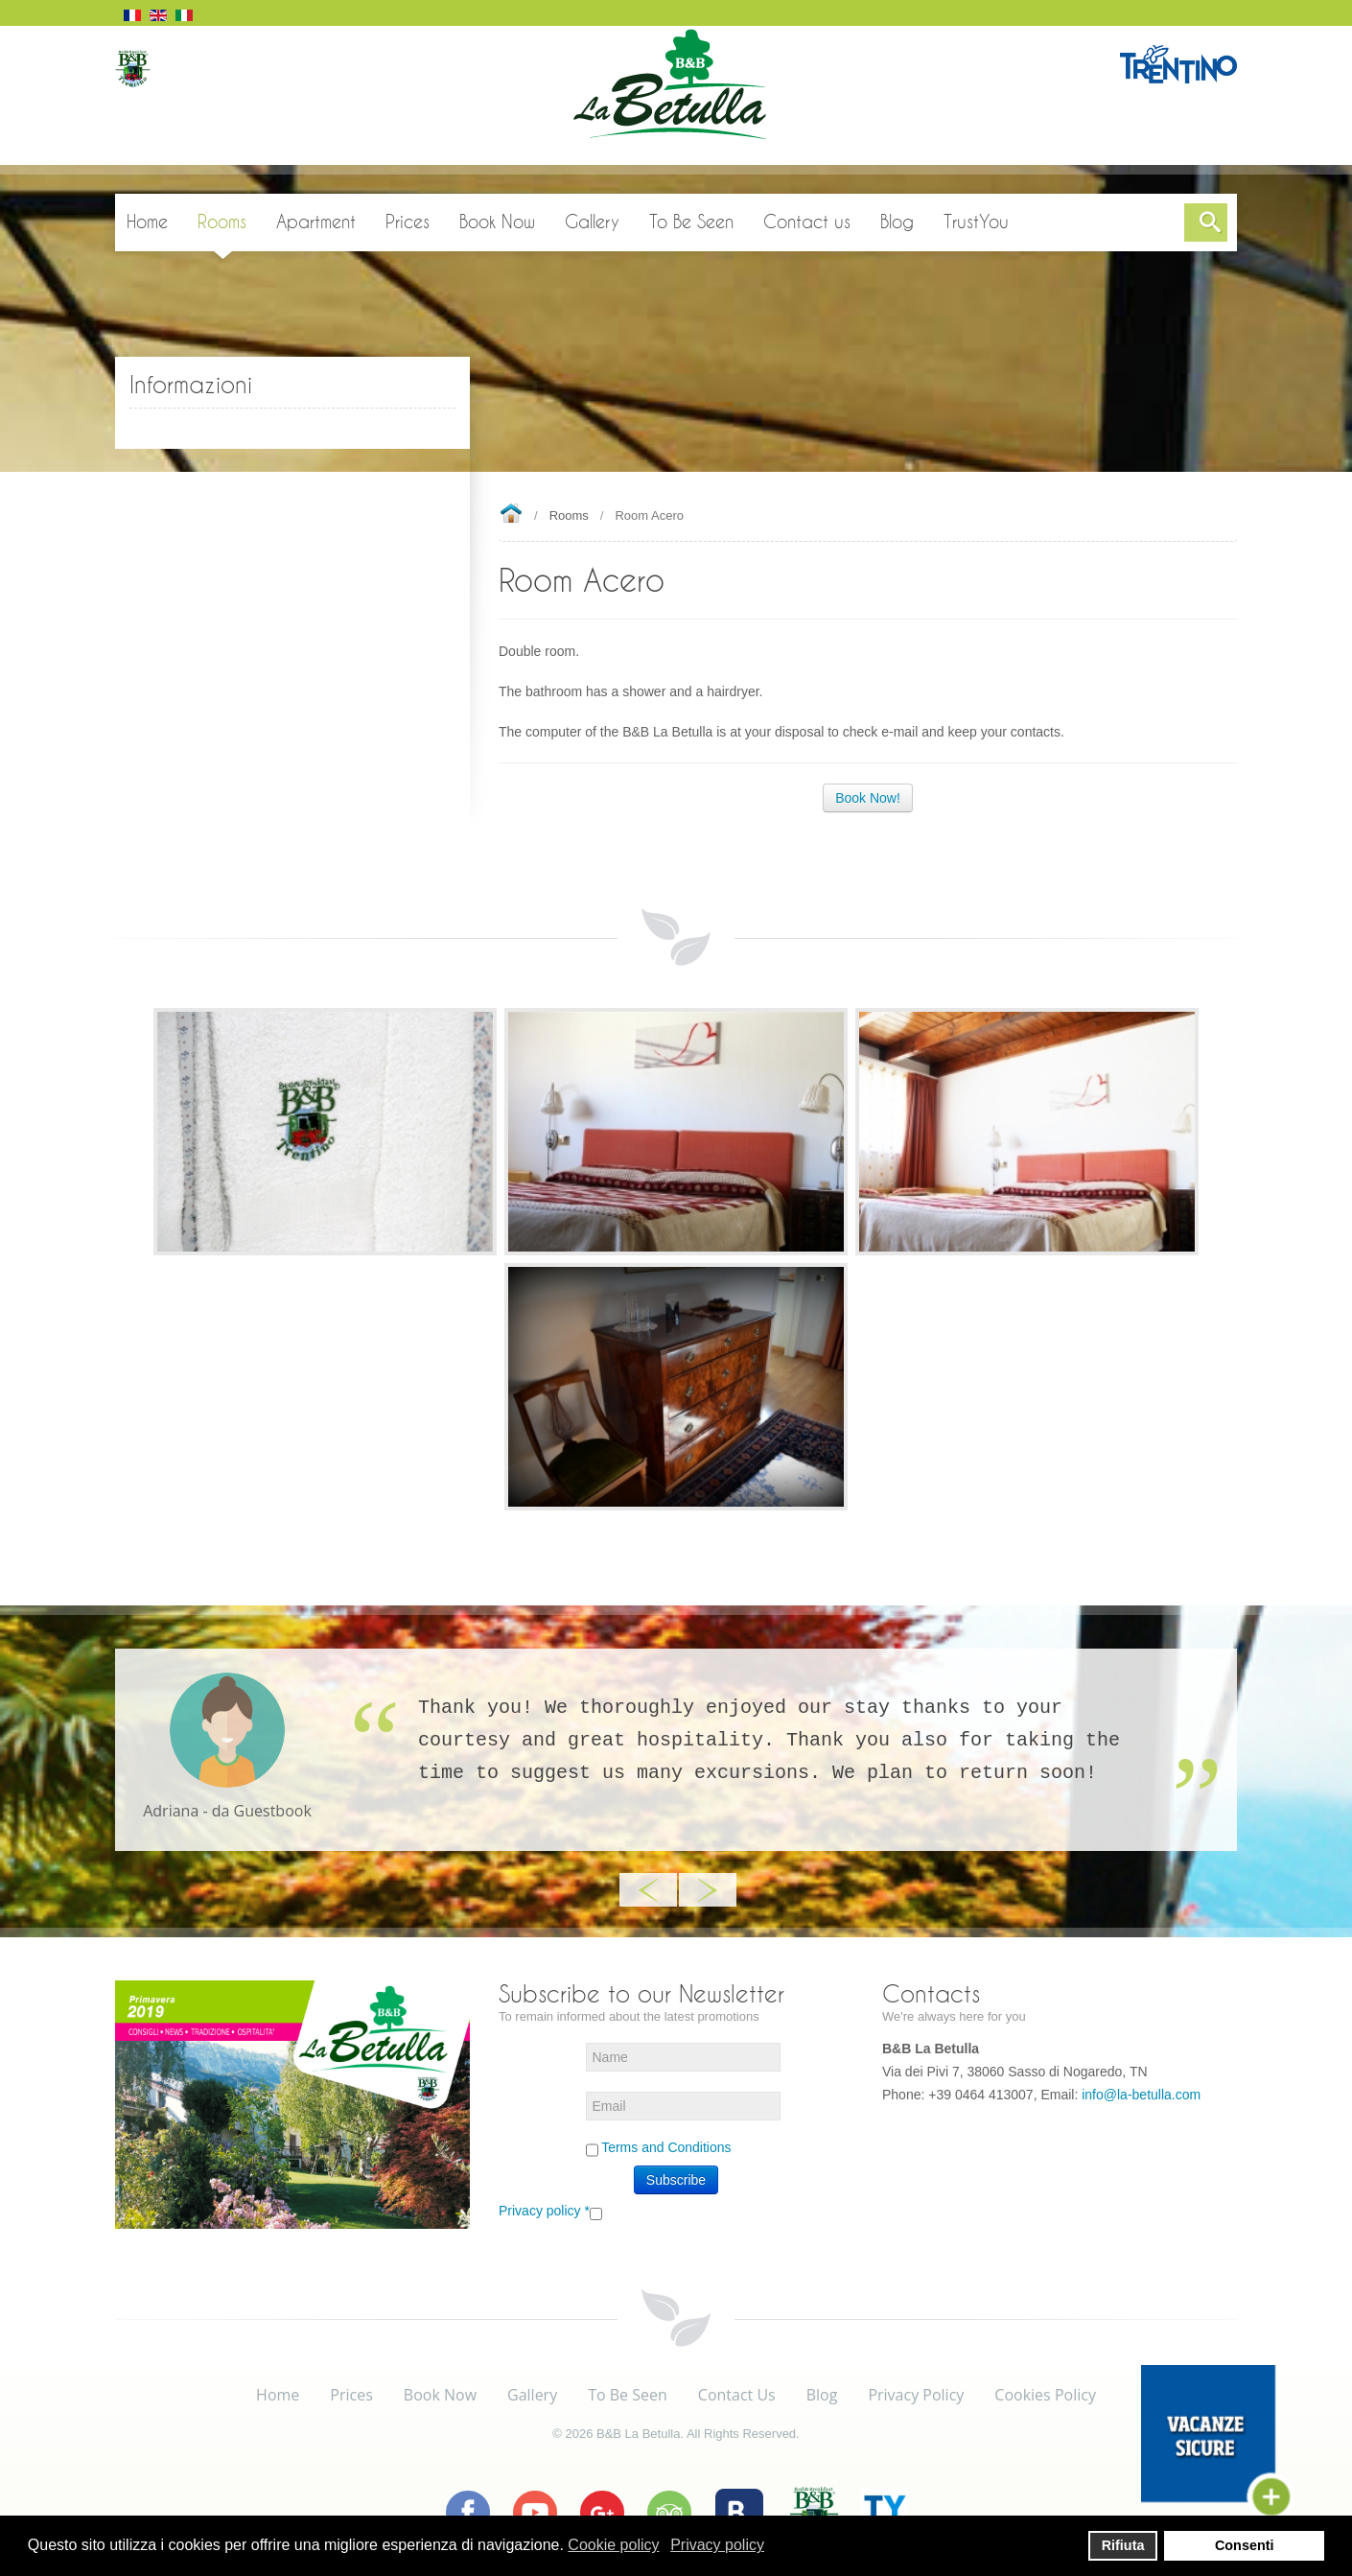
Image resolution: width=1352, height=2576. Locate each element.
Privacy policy (544, 2210)
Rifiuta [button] (1123, 2545)
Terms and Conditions (666, 2147)
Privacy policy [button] (717, 2545)
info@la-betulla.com (1141, 2094)
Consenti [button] (1244, 2545)
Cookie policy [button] (613, 2545)
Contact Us (737, 2394)
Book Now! (867, 798)
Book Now (440, 2394)
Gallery (532, 2394)
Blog (822, 2394)
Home (511, 515)
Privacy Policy (916, 2394)
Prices (351, 2394)
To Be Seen (627, 2394)
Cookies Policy (1045, 2394)
